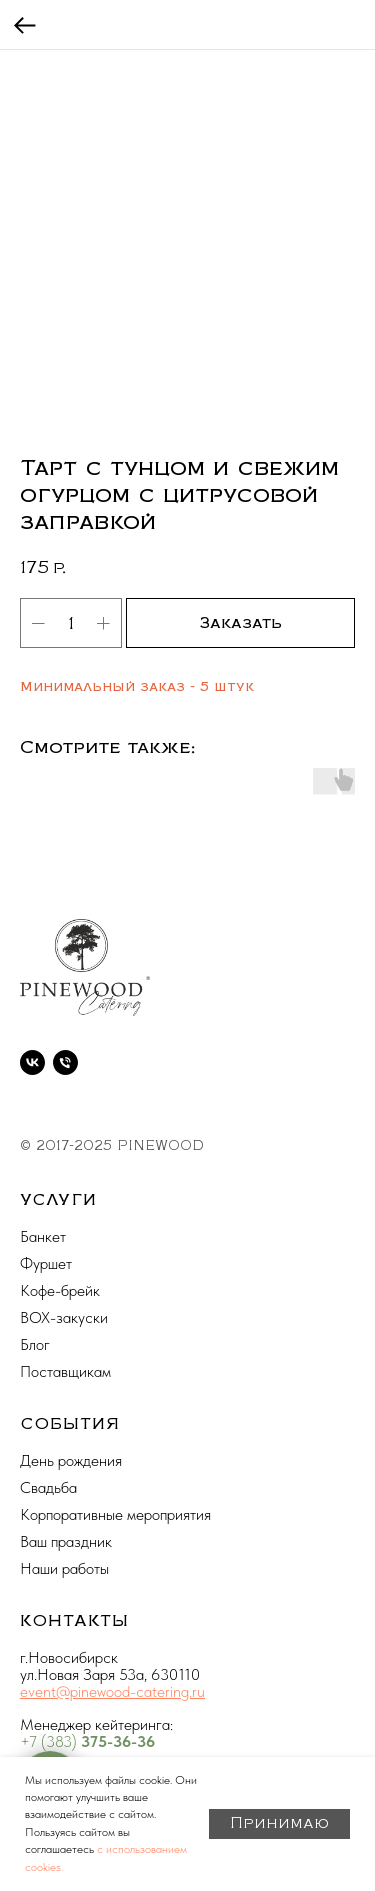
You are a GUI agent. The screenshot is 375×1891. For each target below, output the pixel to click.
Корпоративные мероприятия (115, 1514)
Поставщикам (65, 1371)
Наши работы (64, 1568)
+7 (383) (50, 1741)
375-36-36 (118, 1741)
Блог (35, 1344)
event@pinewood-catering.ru (112, 1691)
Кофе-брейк (60, 1290)
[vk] (32, 1062)
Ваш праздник (66, 1541)
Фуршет (46, 1263)
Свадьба (48, 1487)
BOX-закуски (64, 1317)
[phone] (65, 1062)
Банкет (43, 1236)
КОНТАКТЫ (74, 1621)
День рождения (71, 1460)
